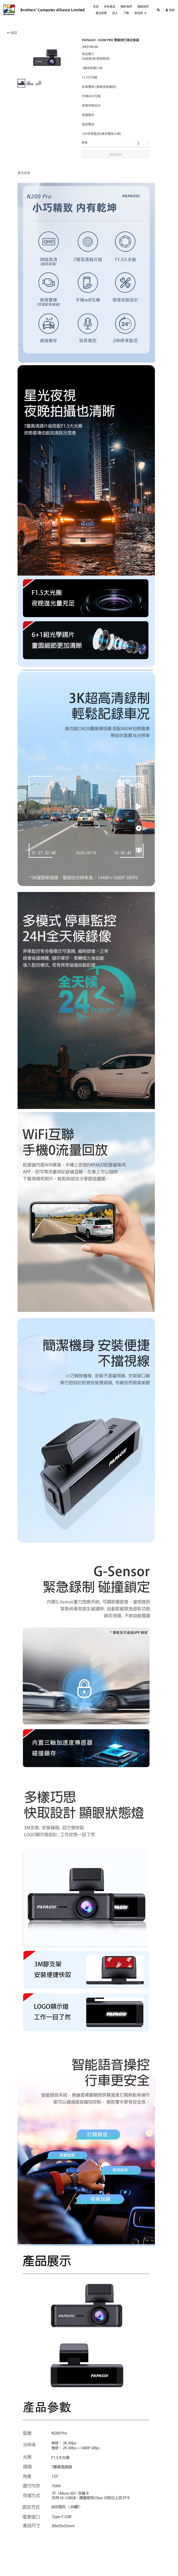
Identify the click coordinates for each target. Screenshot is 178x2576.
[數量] (138, 142)
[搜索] (158, 9)
